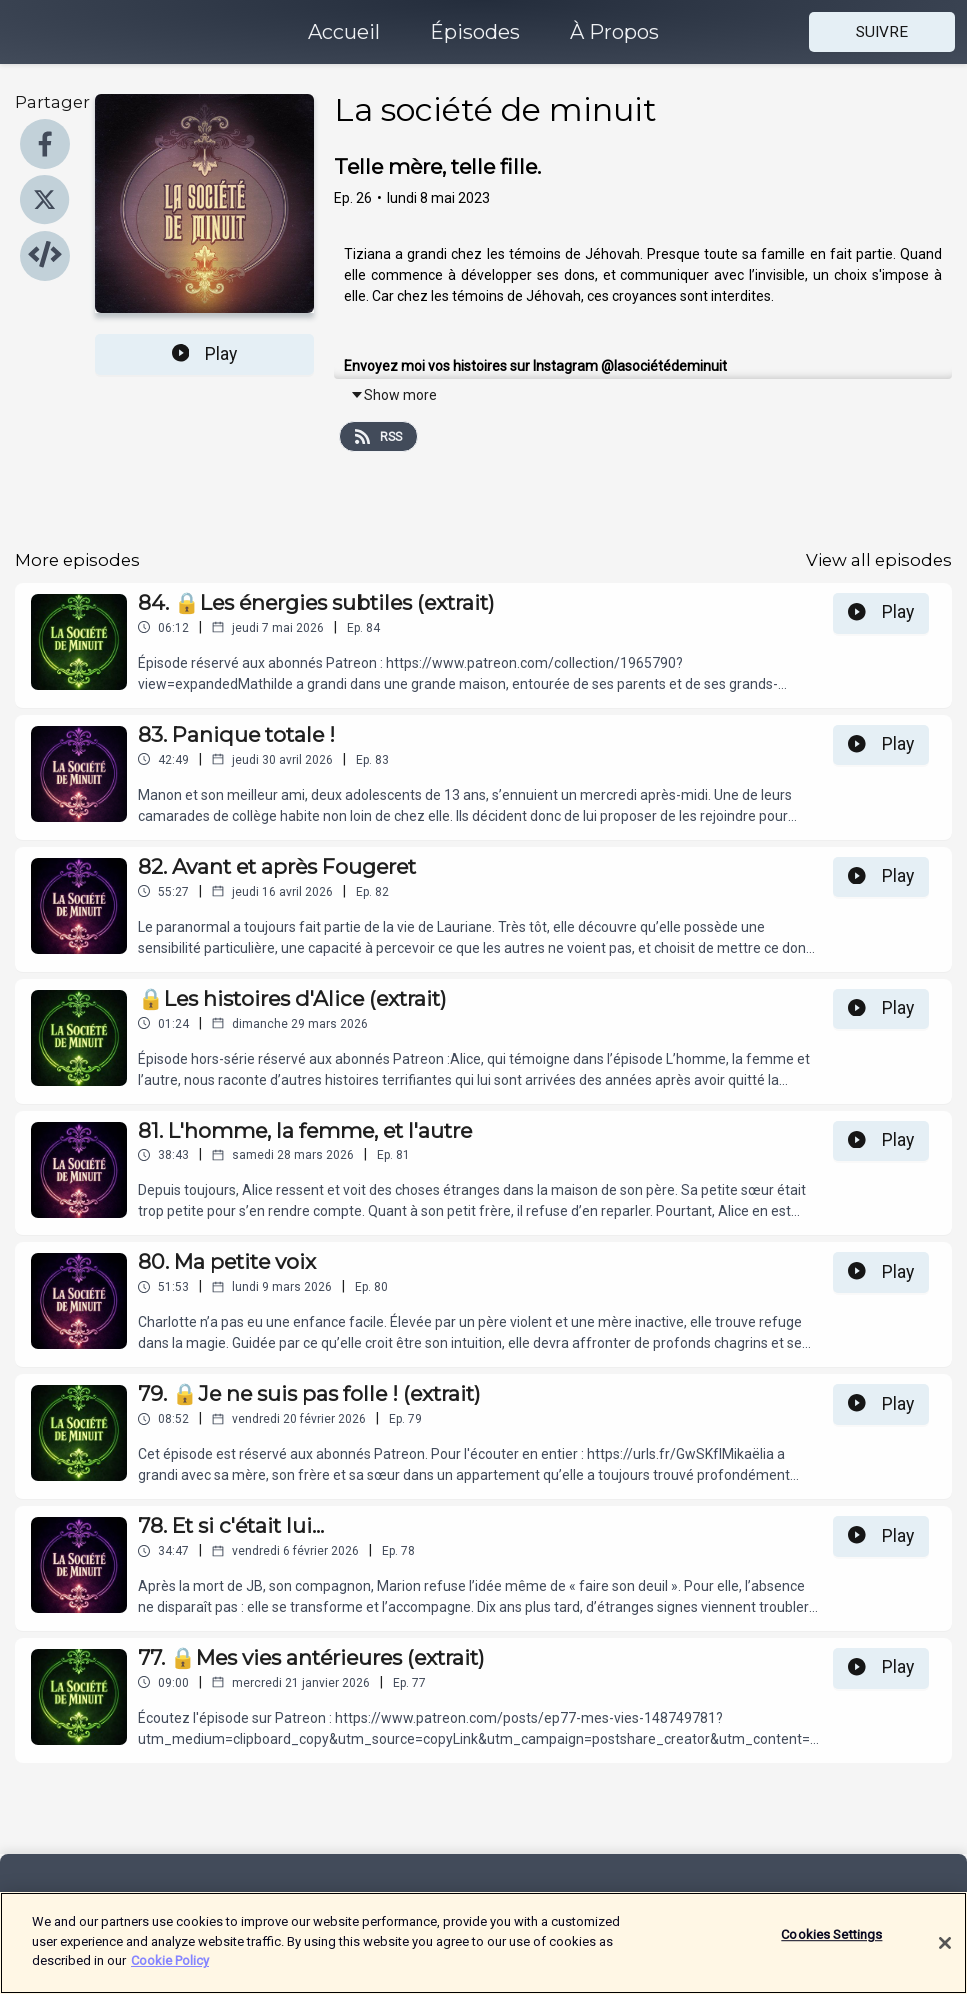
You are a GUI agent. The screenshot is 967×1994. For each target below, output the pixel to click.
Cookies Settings (831, 1947)
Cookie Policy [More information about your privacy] (170, 1973)
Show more (393, 395)
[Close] (945, 1956)
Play (205, 354)
